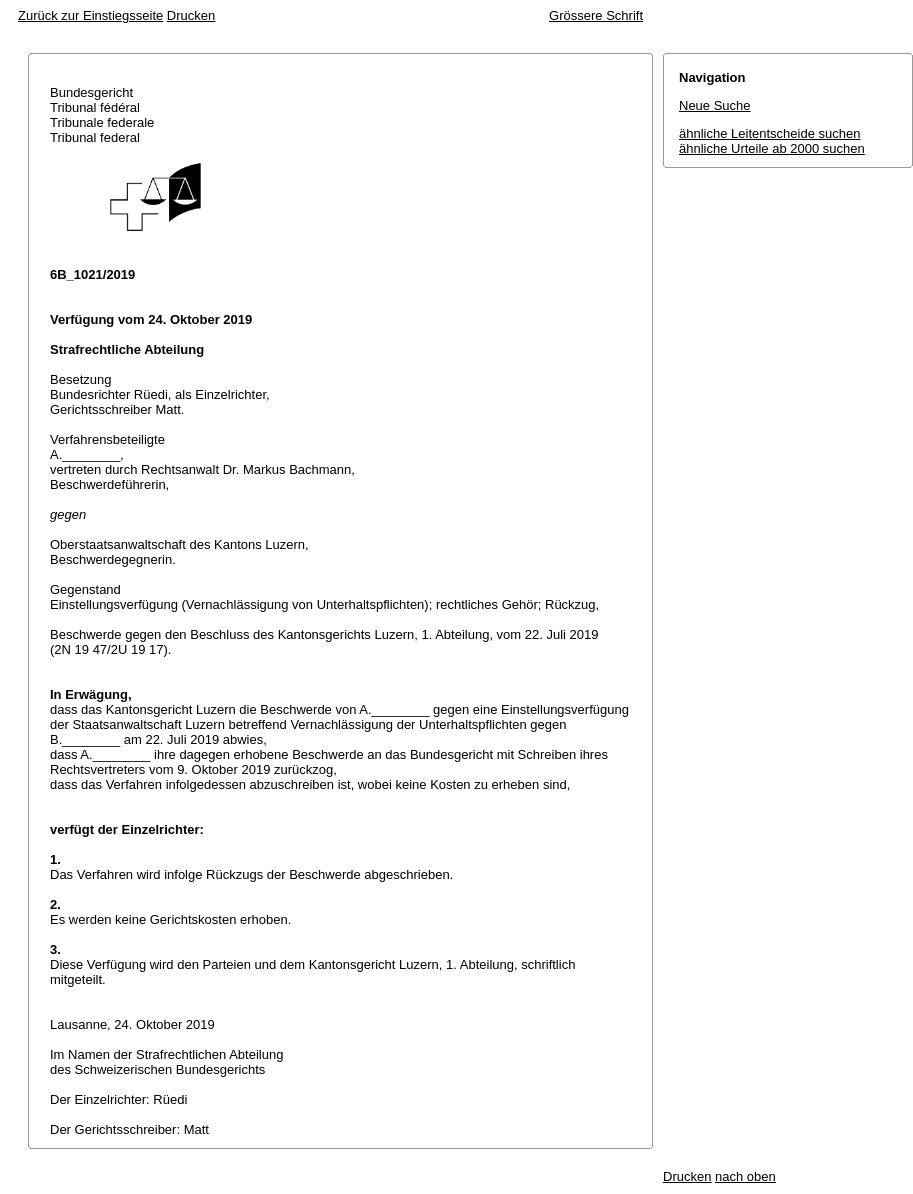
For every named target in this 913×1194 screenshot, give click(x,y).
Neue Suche (715, 105)
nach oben (745, 1176)
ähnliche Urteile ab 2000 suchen (772, 148)
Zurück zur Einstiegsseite (90, 15)
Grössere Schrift (596, 15)
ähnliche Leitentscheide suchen (769, 133)
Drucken (191, 15)
